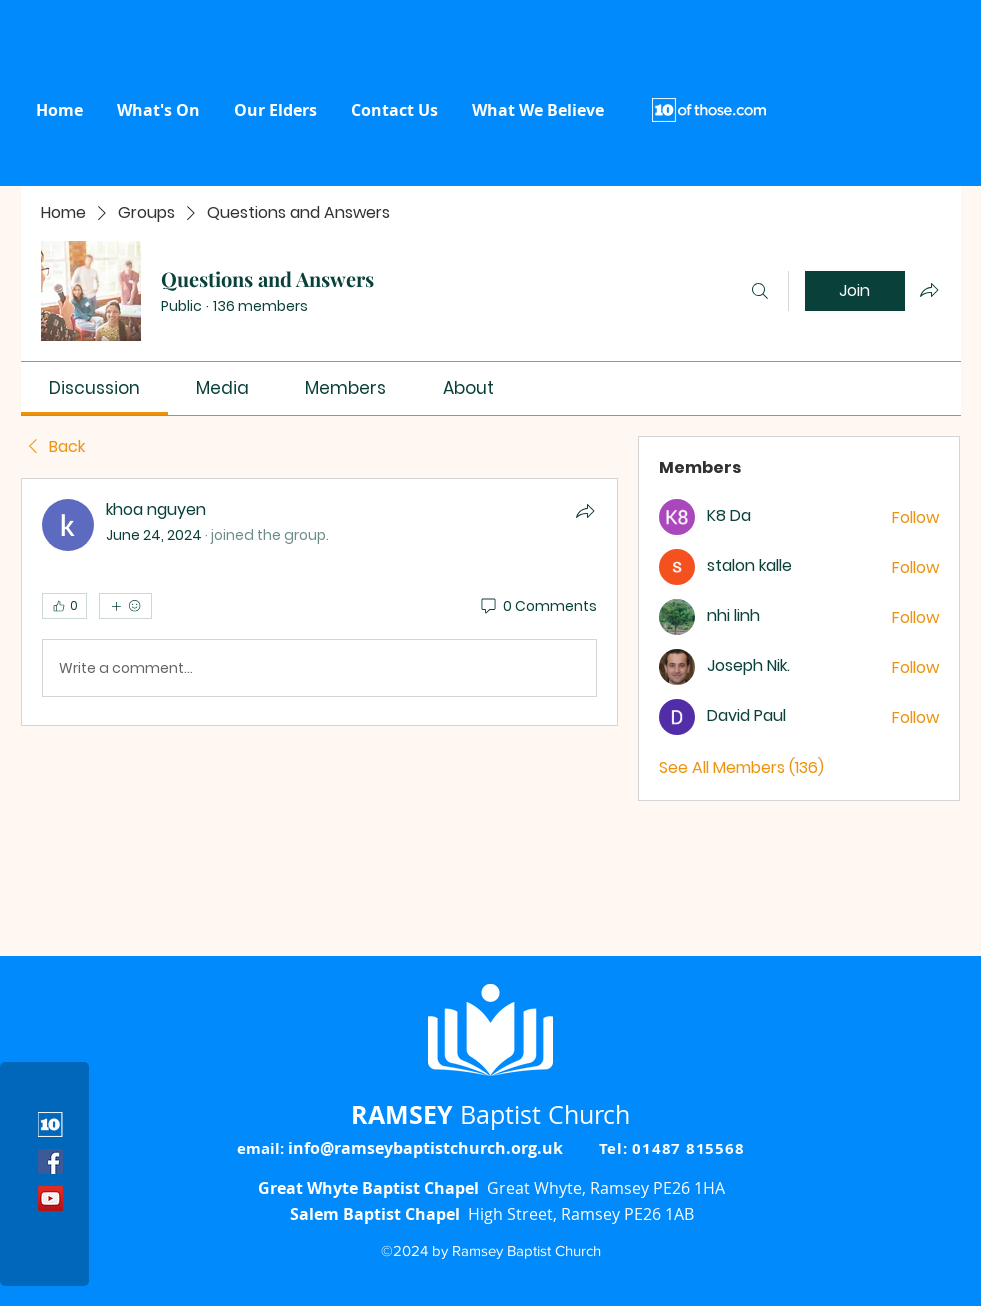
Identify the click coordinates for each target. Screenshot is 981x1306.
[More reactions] (125, 606)
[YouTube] (50, 1198)
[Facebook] (50, 1161)
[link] (94, 388)
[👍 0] (64, 606)
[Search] (760, 291)
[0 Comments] (537, 607)
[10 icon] (50, 1124)
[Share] (585, 511)
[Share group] (929, 290)
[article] (320, 602)
